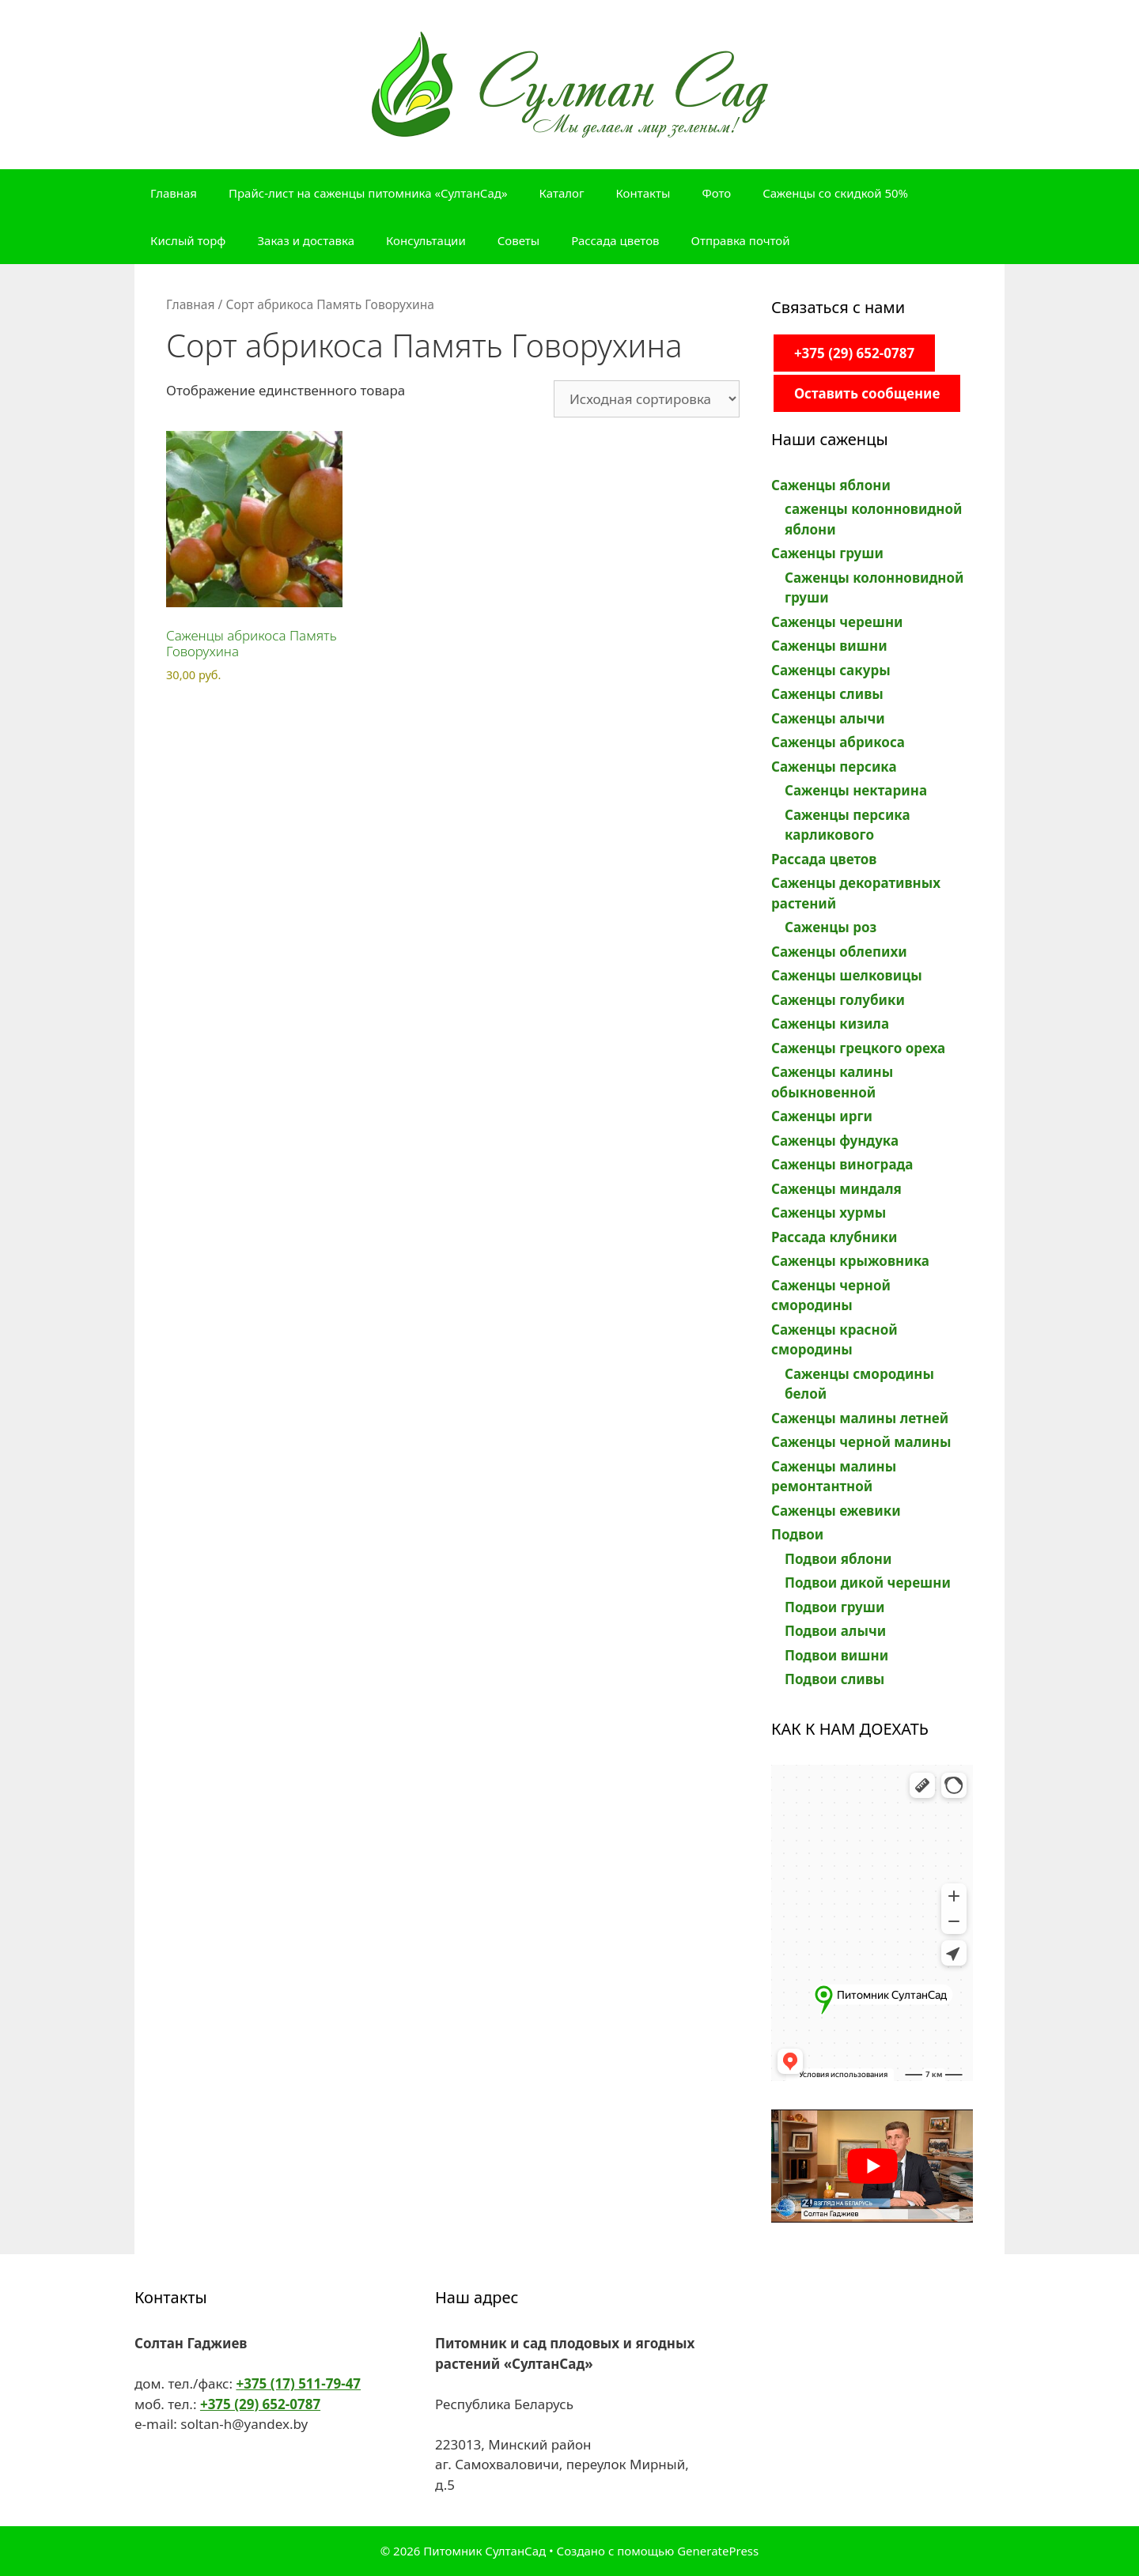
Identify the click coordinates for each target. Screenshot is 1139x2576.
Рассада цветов (615, 240)
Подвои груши (834, 1607)
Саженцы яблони (831, 485)
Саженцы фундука (835, 1140)
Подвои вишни (836, 1655)
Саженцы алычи (828, 718)
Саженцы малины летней (859, 1418)
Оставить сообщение (867, 393)
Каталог (562, 193)
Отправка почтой (740, 240)
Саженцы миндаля (836, 1189)
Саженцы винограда (842, 1164)
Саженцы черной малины (861, 1442)
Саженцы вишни (829, 645)
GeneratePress (718, 2551)
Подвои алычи (835, 1631)
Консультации (426, 240)
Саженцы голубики (838, 1000)
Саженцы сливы (827, 694)
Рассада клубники (834, 1237)
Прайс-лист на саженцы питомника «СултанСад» (368, 193)
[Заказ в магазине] (647, 398)
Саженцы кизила (830, 1023)
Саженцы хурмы (828, 1212)
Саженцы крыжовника (850, 1261)
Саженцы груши (827, 553)
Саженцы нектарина (856, 790)
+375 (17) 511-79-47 (298, 2383)
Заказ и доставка (305, 240)
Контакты (643, 193)
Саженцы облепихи (839, 951)
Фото (716, 193)
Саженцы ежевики (836, 1510)
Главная (173, 193)
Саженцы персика (834, 766)
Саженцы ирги (821, 1116)
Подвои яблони (838, 1559)
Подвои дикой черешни (868, 1582)
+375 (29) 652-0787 (854, 353)
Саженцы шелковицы (846, 975)
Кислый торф (187, 240)
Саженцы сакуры (831, 670)
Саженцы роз (830, 927)
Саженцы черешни (837, 622)
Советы (518, 240)
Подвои (797, 1534)
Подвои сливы (834, 1679)
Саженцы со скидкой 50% (835, 193)
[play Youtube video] (872, 2166)
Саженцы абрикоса (838, 742)
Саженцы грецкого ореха (858, 1048)
